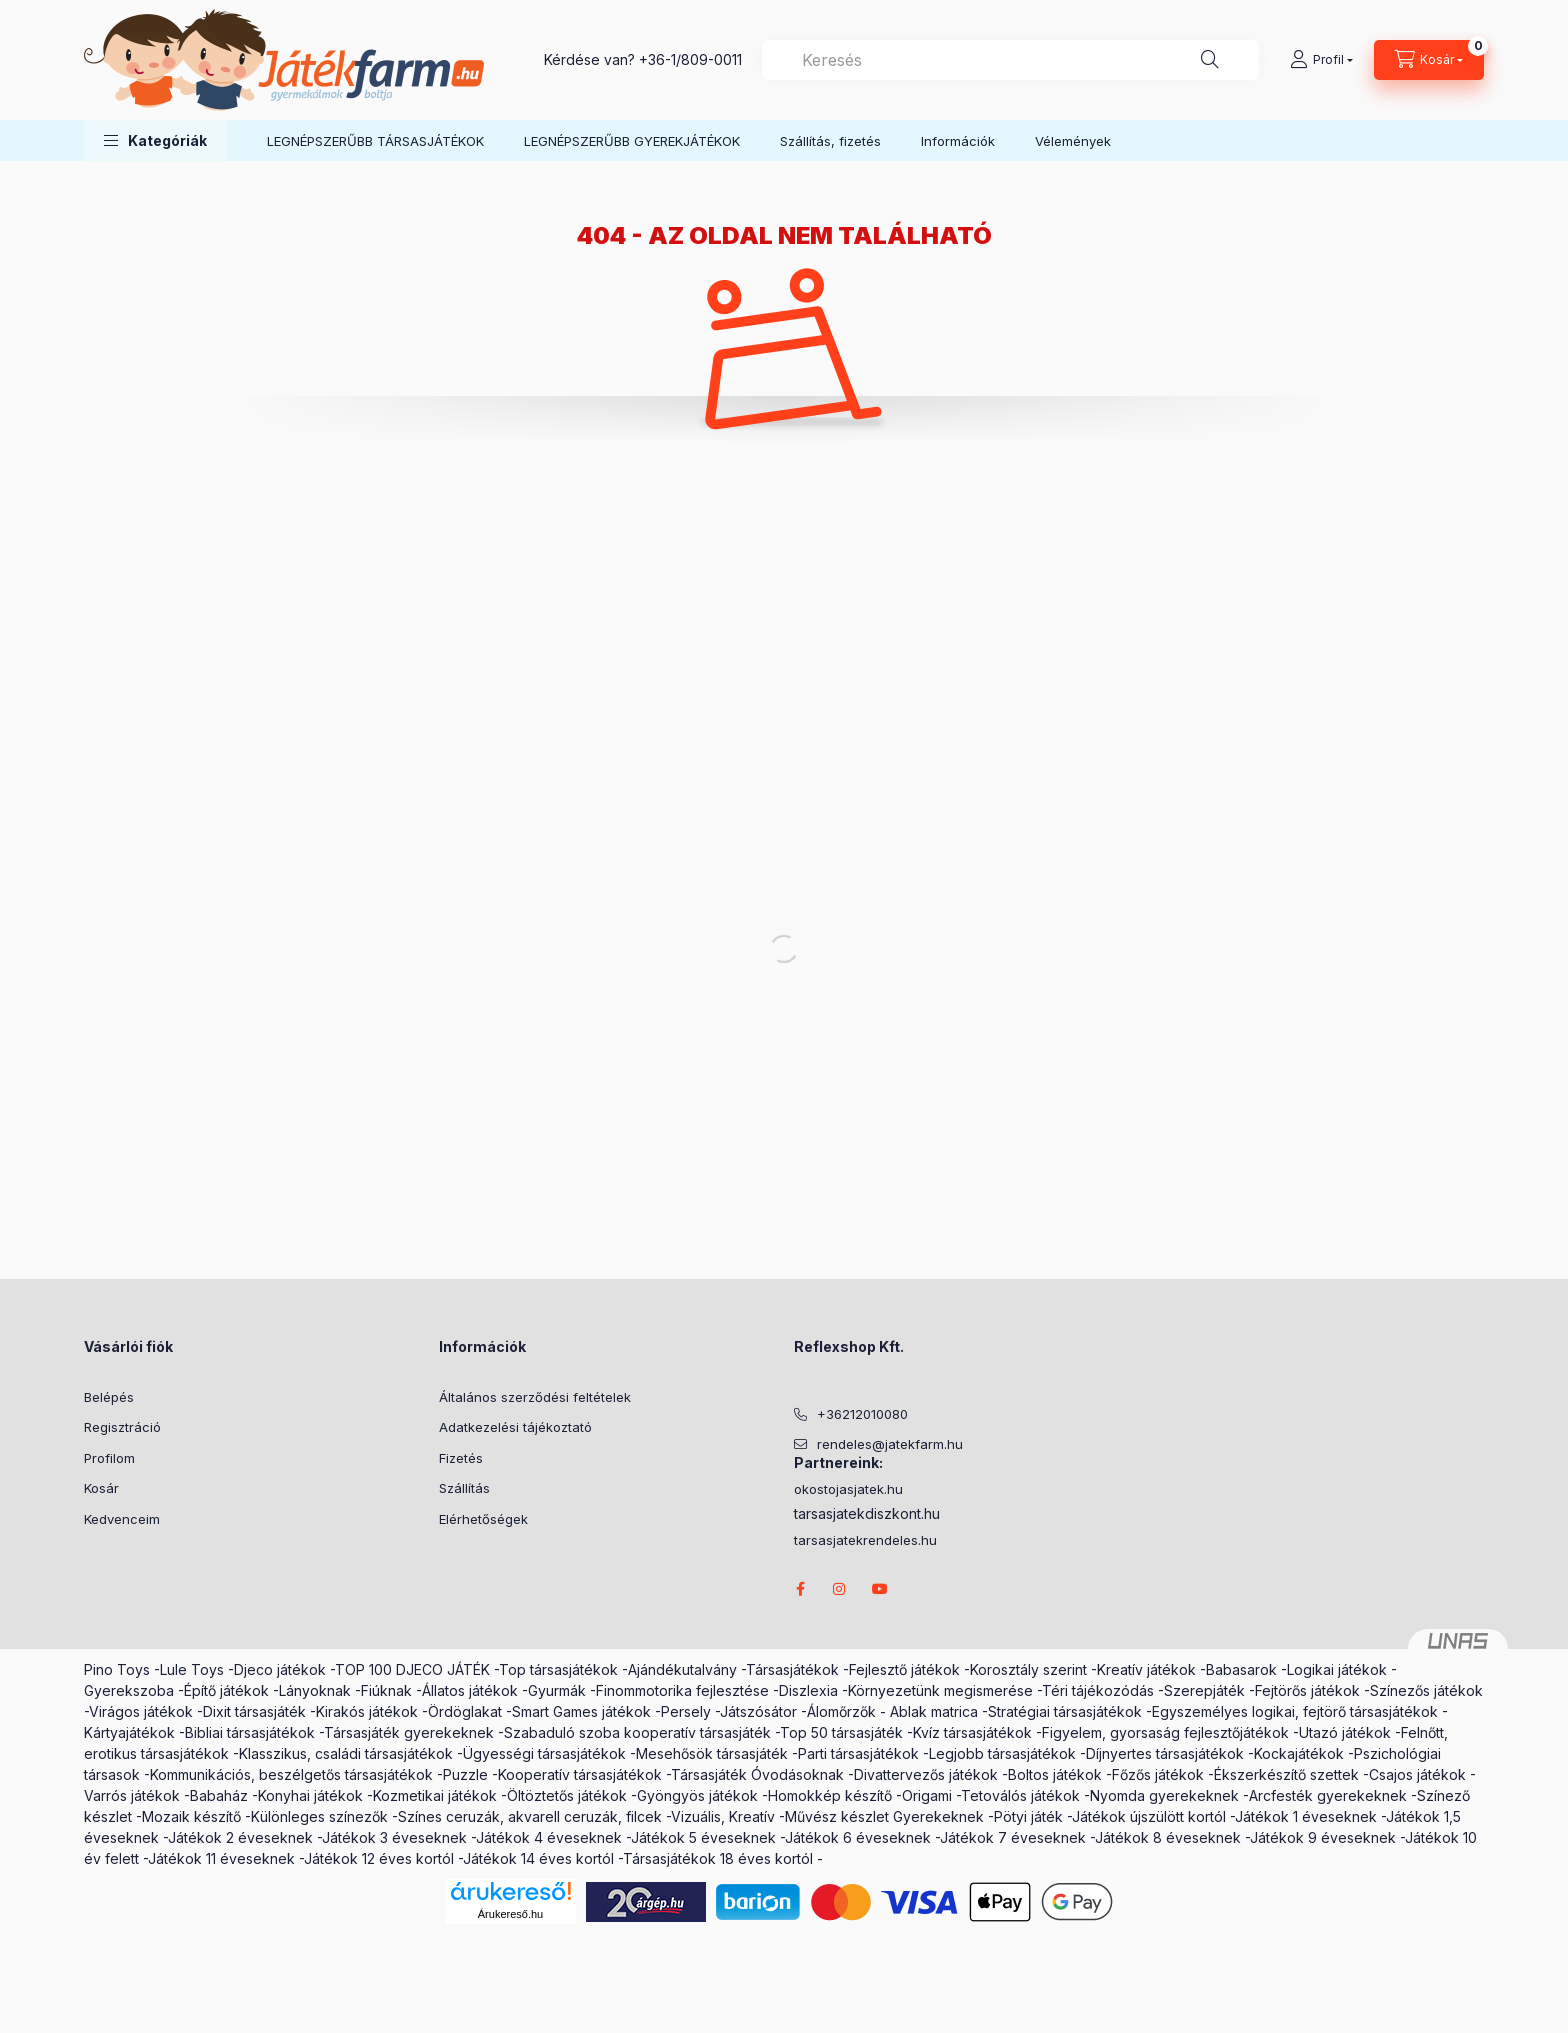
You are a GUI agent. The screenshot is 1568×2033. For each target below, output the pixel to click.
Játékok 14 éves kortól (538, 1858)
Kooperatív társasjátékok (580, 1774)
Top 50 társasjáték (841, 1732)
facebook (800, 1589)
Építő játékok (226, 1690)
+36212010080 (862, 1414)
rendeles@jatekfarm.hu (890, 1444)
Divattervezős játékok (926, 1774)
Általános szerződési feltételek (535, 1397)
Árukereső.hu (510, 1914)
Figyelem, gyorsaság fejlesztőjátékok (1165, 1732)
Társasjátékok (792, 1669)
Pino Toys (117, 1669)
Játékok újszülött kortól (1149, 1816)
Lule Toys (192, 1669)
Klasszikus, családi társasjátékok (346, 1753)
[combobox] (1010, 60)
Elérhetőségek (483, 1519)
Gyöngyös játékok (697, 1795)
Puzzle (465, 1774)
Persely (686, 1711)
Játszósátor (758, 1711)
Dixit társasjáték (254, 1711)
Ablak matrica (934, 1711)
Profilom (109, 1458)
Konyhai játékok (310, 1795)
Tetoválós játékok (1020, 1795)
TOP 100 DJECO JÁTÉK (412, 1669)
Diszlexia (808, 1690)
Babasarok (1241, 1669)
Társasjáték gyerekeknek (409, 1732)
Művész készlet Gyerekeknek (884, 1816)
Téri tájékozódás (1098, 1690)
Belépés (109, 1397)
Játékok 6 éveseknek (858, 1837)
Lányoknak (315, 1690)
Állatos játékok (470, 1690)
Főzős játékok (1158, 1774)
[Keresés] (1210, 60)
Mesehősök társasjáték (712, 1753)
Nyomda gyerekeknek (1164, 1795)
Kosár (101, 1488)
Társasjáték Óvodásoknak (757, 1774)
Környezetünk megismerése (940, 1690)
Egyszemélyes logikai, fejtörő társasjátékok (1295, 1711)
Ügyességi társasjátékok (544, 1753)
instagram (840, 1589)
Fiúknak (386, 1690)
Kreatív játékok (1146, 1669)
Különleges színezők (319, 1816)
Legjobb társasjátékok (1002, 1753)
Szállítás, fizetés (830, 141)
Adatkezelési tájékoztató (515, 1427)
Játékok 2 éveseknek (240, 1837)
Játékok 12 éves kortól (379, 1858)
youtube (880, 1589)
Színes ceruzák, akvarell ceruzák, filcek (530, 1816)
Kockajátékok (1299, 1753)
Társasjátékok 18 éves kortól (718, 1858)
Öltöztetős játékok (567, 1795)
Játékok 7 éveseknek (1013, 1837)
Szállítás (464, 1488)
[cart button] (1429, 60)
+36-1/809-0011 (690, 59)
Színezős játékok (1426, 1690)
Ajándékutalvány (682, 1669)
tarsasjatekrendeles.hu (865, 1540)
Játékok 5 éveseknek (703, 1837)
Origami (927, 1795)
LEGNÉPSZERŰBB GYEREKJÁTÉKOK (632, 141)
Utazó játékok (1345, 1732)
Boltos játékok (1055, 1774)
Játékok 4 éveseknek (549, 1837)
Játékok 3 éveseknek (394, 1837)
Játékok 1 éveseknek (1306, 1816)
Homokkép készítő (830, 1795)
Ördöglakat (465, 1711)
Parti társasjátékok (858, 1753)
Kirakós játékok (367, 1711)
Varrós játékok (132, 1795)
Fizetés (461, 1458)
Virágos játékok (141, 1711)
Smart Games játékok (581, 1711)
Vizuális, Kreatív (723, 1816)
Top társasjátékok (558, 1669)
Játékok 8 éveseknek (1168, 1837)
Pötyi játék (1028, 1816)
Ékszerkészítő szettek (1286, 1774)
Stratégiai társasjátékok (1065, 1711)
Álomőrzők (841, 1711)
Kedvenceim (122, 1519)
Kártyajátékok (129, 1732)
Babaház (219, 1795)
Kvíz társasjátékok (972, 1732)
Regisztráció (122, 1427)
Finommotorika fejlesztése (682, 1690)
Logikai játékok (1337, 1669)
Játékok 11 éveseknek (221, 1858)
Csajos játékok (1417, 1774)
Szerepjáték (1204, 1690)
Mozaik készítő (191, 1816)
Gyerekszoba (129, 1690)
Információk (958, 141)
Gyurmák (557, 1690)
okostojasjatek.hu (848, 1489)
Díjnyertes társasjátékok (1165, 1753)
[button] (155, 140)
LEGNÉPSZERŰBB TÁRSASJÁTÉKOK (375, 141)
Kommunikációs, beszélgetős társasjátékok (291, 1774)
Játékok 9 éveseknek (1323, 1837)
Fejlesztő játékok (904, 1669)
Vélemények (1073, 141)
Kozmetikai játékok (435, 1795)
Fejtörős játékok (1307, 1690)
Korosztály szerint (1028, 1669)
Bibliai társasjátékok (250, 1732)
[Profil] (1321, 60)
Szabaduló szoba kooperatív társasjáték (637, 1732)
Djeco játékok (280, 1669)
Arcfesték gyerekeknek (1328, 1795)
